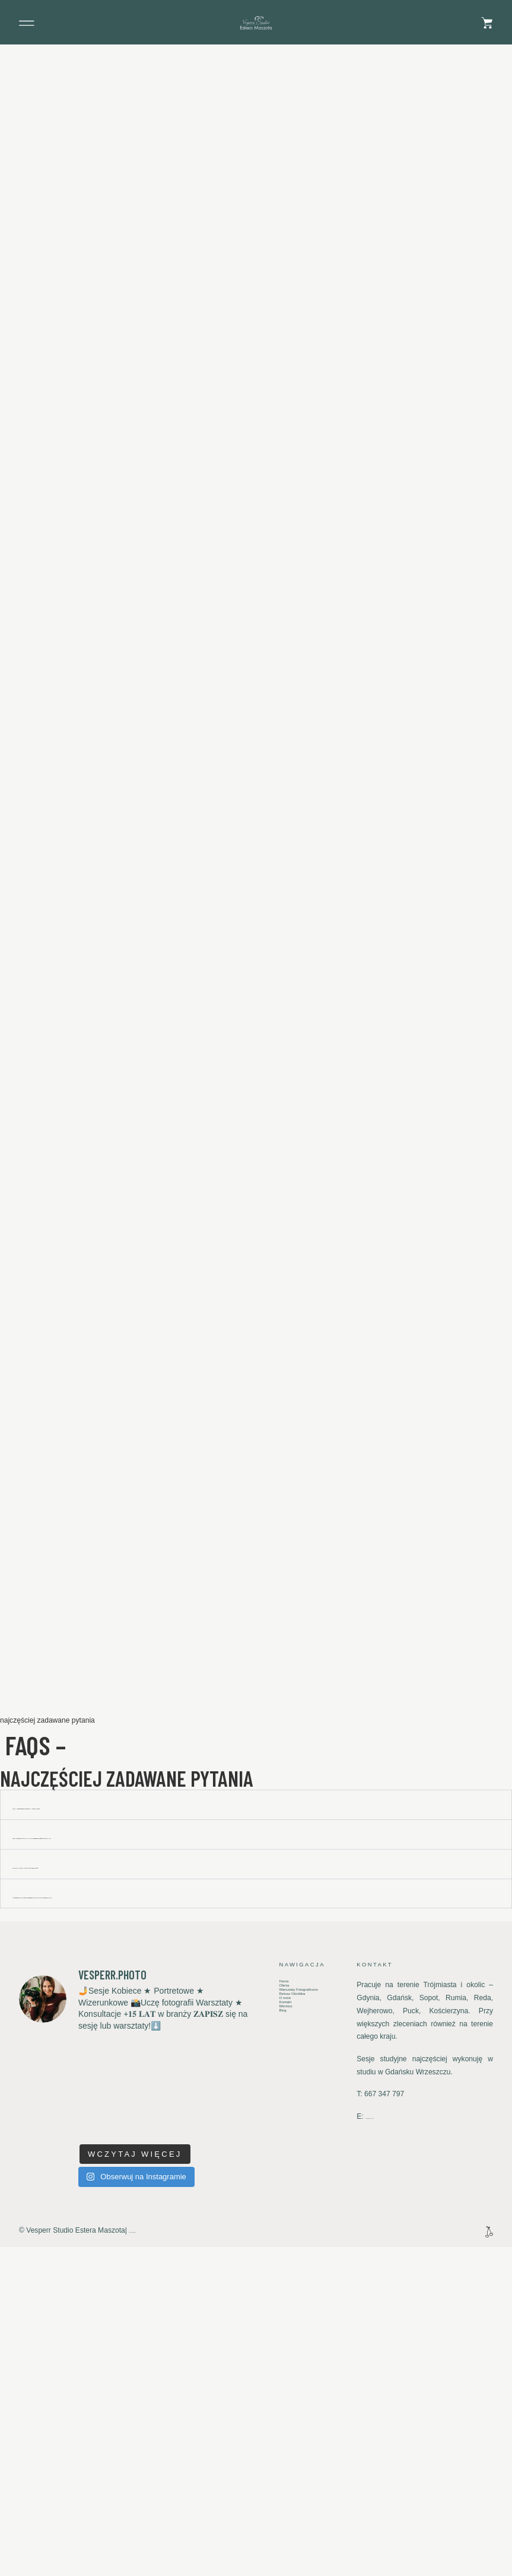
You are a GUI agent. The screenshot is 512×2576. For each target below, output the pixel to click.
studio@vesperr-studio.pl (405, 2435)
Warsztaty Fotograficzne (300, 2322)
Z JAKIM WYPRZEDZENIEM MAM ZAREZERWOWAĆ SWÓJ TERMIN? (145, 2152)
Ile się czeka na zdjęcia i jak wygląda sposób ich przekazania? (158, 2211)
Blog (286, 2368)
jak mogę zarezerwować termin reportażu (110, 2122)
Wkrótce (292, 2359)
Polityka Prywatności (162, 2547)
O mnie (290, 2343)
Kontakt (291, 2351)
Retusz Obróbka (304, 2334)
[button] (26, 23)
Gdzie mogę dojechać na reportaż (89, 2182)
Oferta (289, 2310)
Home (288, 2301)
